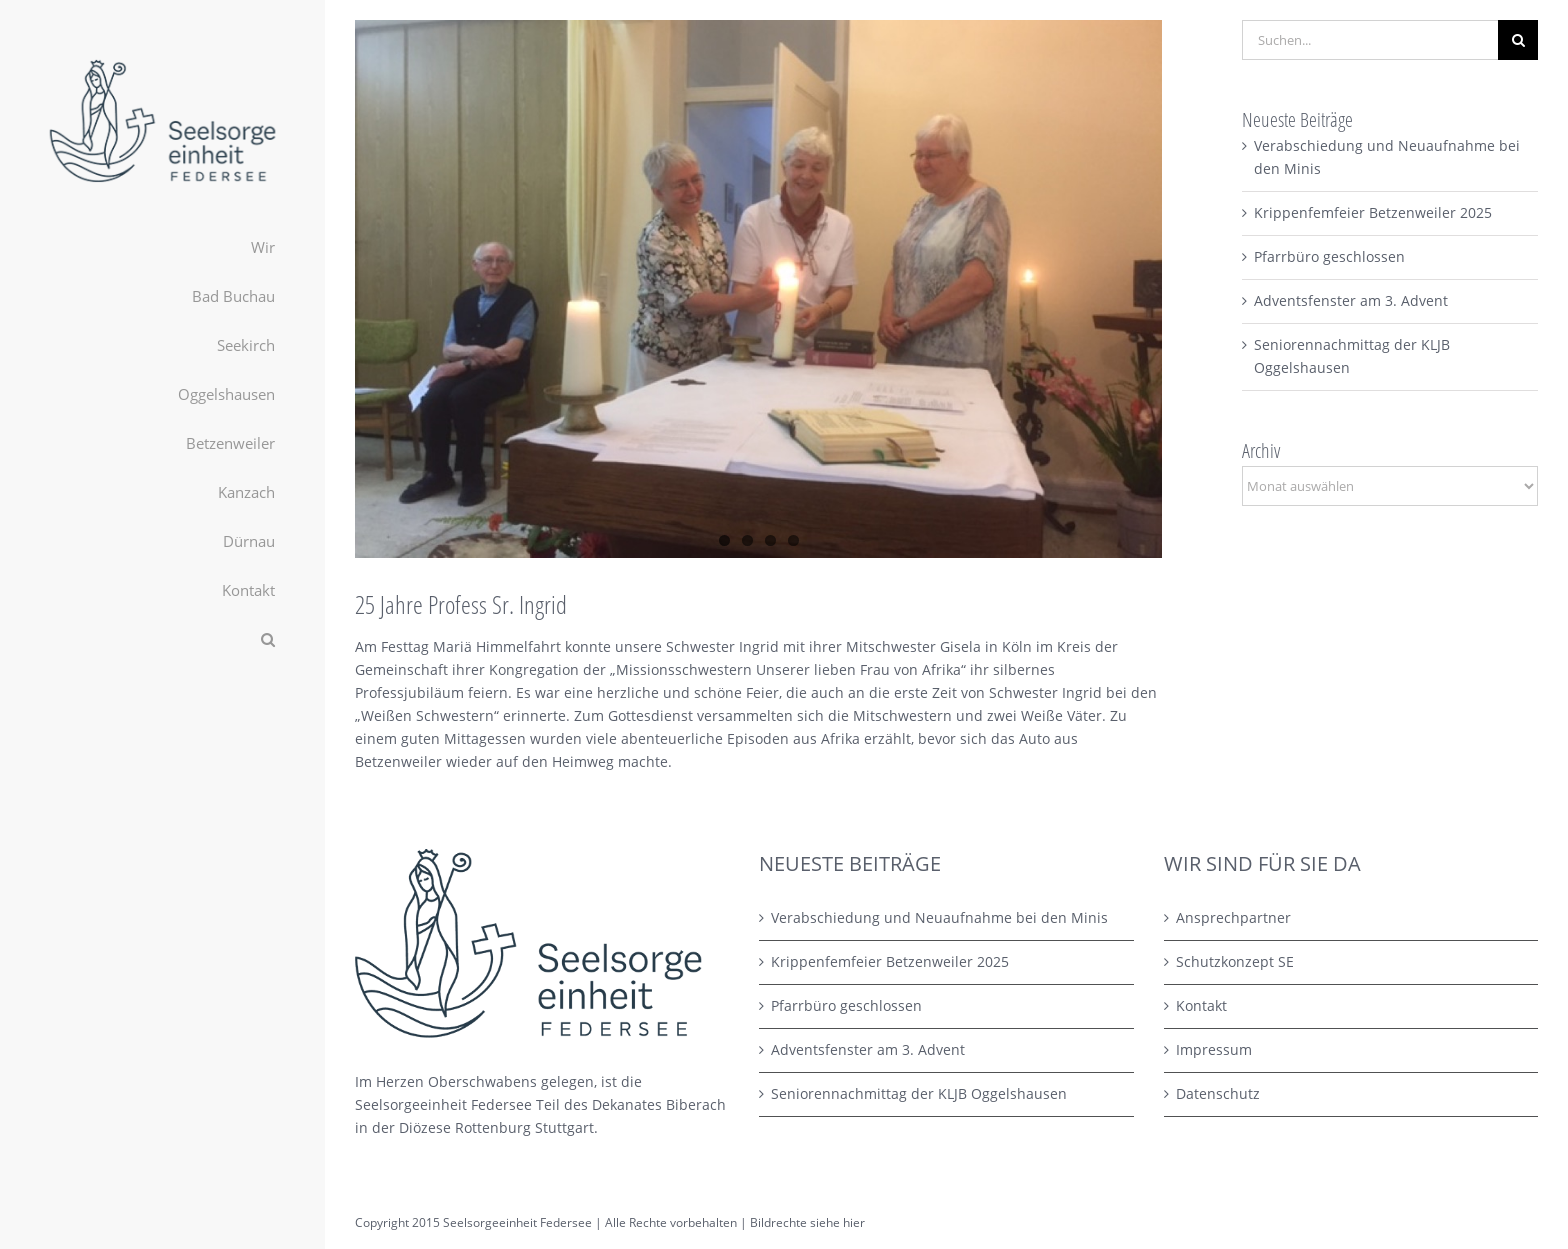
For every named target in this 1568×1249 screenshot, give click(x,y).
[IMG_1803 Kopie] (758, 289)
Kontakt (1201, 1005)
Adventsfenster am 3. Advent (1351, 300)
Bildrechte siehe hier (807, 1222)
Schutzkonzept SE (1235, 961)
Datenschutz (1218, 1093)
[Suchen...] (1370, 40)
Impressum (1214, 1049)
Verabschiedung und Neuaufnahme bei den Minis (939, 917)
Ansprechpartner (1233, 917)
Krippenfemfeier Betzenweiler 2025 (1373, 212)
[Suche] (1518, 40)
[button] (162, 639)
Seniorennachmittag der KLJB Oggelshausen (919, 1093)
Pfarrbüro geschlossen (1329, 256)
